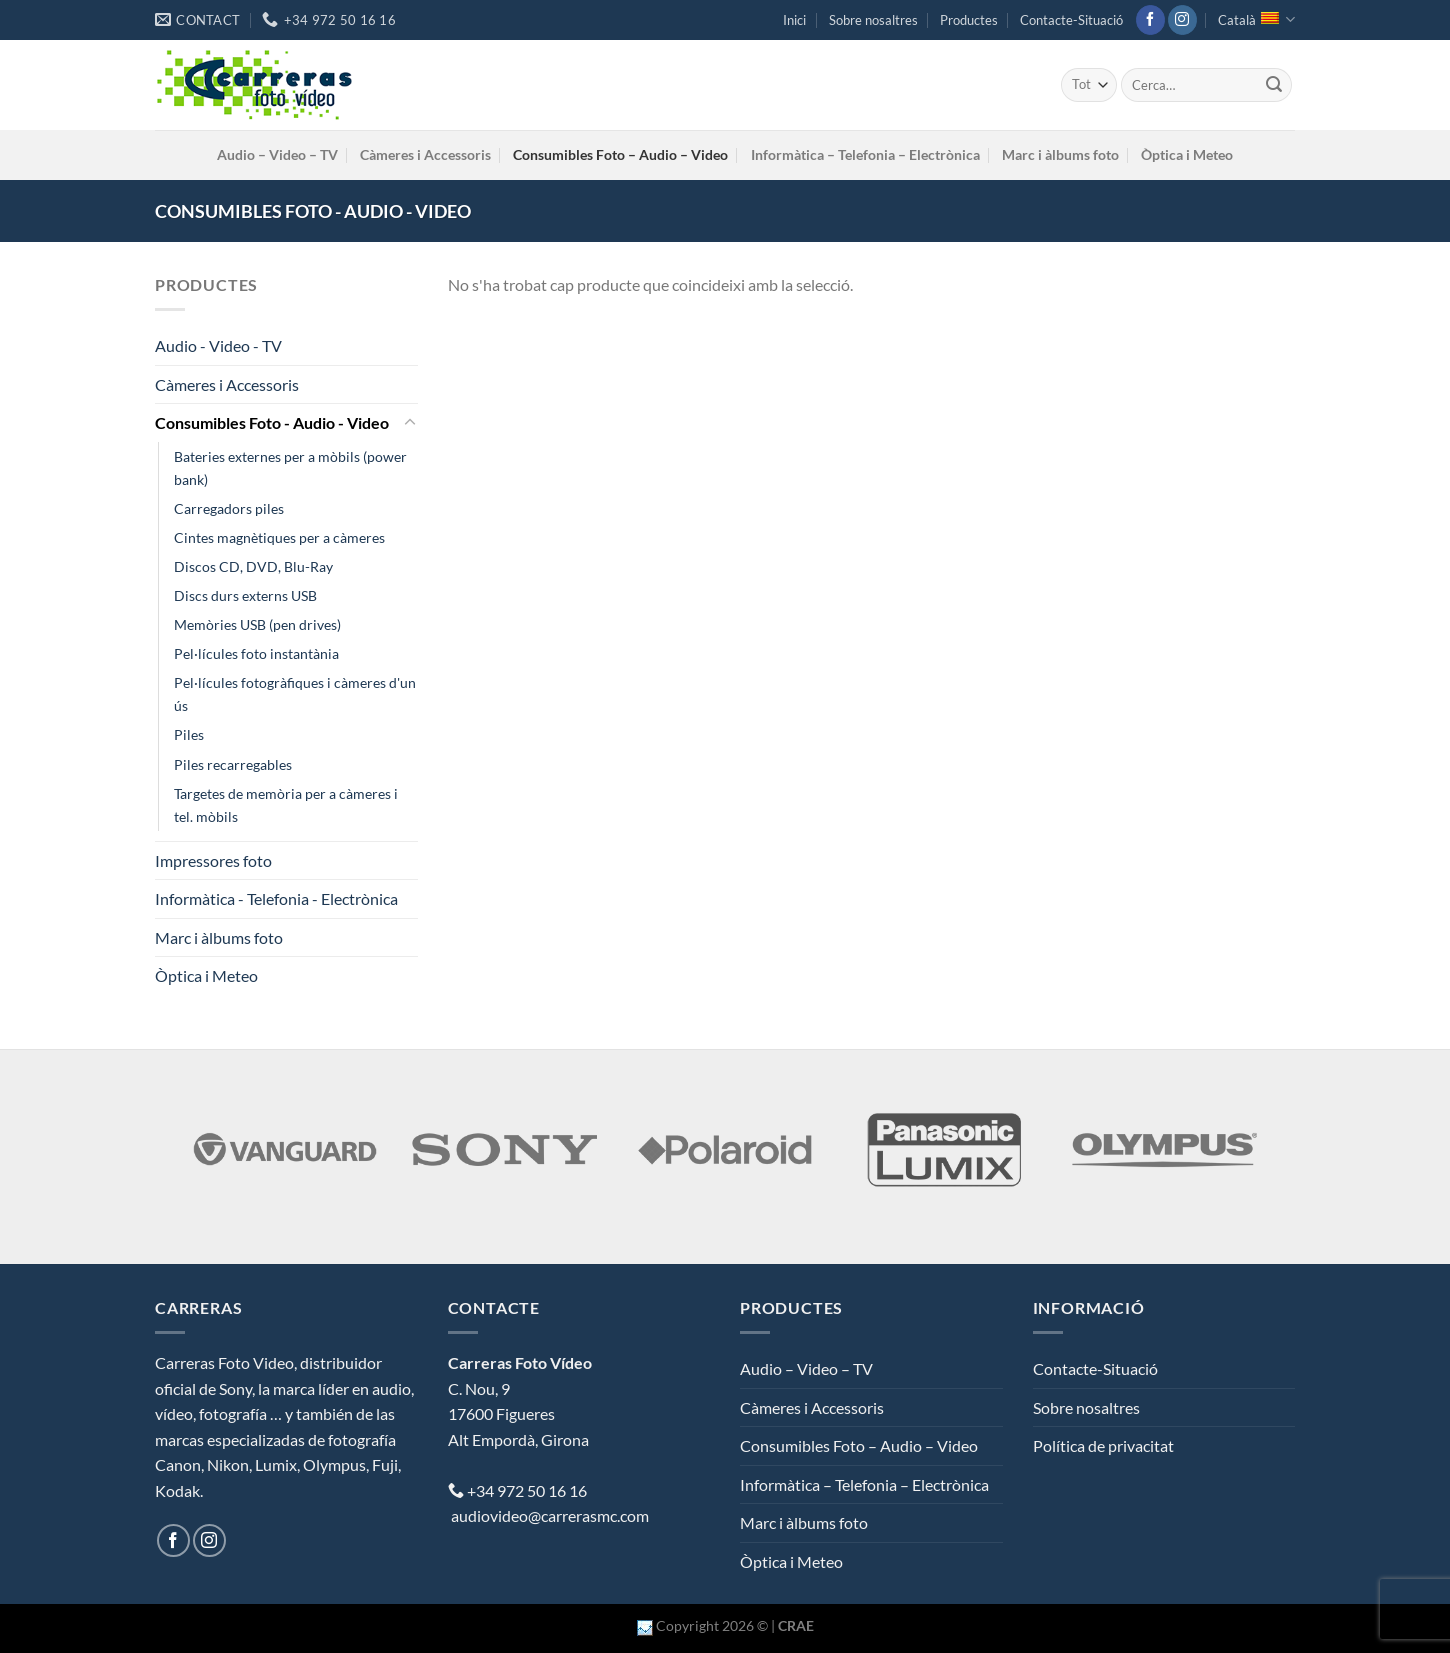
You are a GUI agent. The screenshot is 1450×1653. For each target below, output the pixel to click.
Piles (189, 734)
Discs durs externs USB (245, 595)
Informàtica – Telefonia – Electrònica (865, 154)
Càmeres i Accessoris (425, 154)
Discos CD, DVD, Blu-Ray (253, 566)
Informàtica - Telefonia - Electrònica (276, 898)
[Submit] (1274, 85)
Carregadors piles (229, 508)
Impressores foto (213, 860)
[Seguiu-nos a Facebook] (1150, 20)
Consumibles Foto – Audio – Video (620, 154)
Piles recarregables (233, 764)
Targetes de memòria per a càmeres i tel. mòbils (286, 805)
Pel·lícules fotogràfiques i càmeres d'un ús (295, 694)
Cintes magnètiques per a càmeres (279, 537)
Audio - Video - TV (218, 345)
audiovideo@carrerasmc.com (550, 1515)
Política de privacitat (1103, 1445)
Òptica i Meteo (1187, 154)
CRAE (796, 1625)
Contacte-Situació (1071, 20)
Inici (794, 20)
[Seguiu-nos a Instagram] (1182, 20)
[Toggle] (410, 423)
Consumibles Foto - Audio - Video (272, 422)
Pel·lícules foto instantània (256, 653)
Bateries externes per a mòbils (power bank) (290, 468)
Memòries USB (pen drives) (257, 624)
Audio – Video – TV (277, 154)
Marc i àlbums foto (1060, 154)
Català (1256, 19)
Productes (969, 20)
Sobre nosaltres (873, 20)
